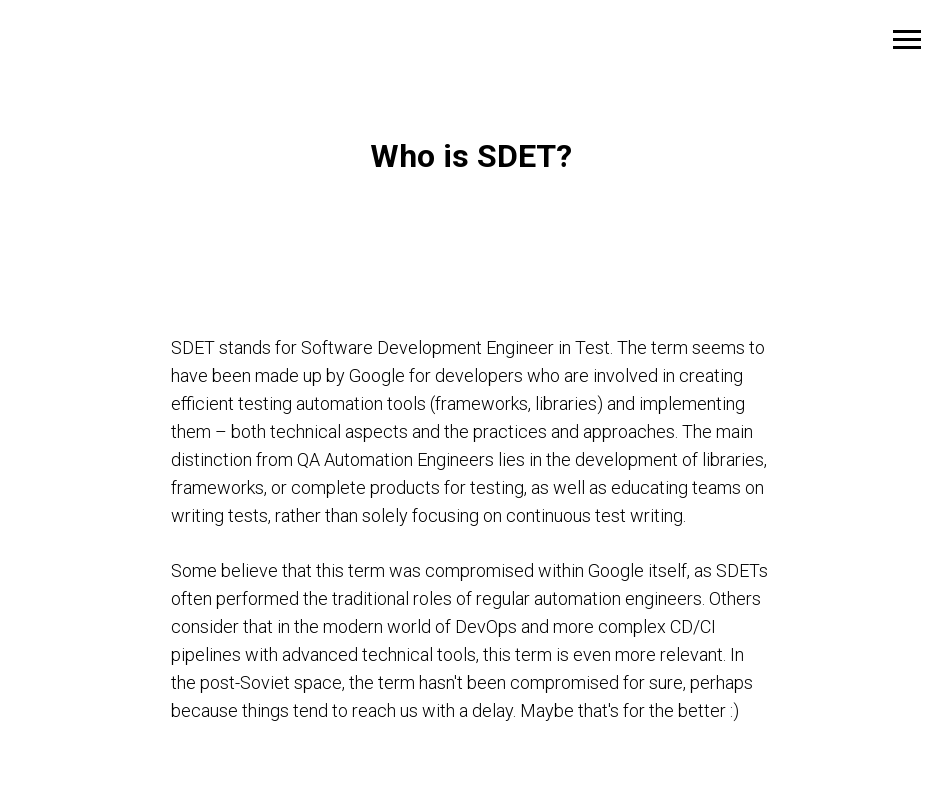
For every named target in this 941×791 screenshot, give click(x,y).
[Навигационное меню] (907, 40)
